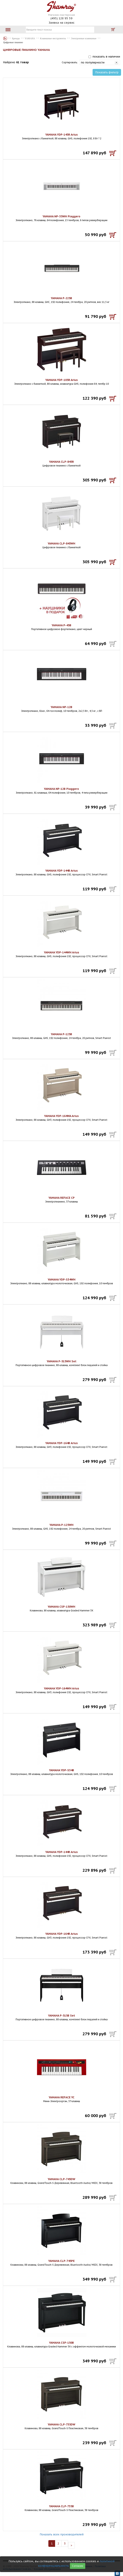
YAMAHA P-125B (61, 1034)
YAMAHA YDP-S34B (61, 1770)
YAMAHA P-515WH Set (61, 1361)
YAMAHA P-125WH (61, 1524)
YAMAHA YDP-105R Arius (61, 380)
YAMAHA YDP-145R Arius (61, 134)
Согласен (77, 2565)
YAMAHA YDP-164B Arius (61, 1443)
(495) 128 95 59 (61, 18)
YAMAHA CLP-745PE (61, 2260)
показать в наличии (106, 56)
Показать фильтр (106, 72)
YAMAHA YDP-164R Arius (61, 1933)
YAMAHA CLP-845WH (61, 543)
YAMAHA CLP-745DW (61, 2179)
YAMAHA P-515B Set (61, 2015)
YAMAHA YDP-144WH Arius (61, 952)
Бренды (5, 38)
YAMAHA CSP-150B (61, 2342)
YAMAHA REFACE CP (62, 1197)
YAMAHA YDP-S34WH (61, 1279)
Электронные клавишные (84, 38)
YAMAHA (30, 38)
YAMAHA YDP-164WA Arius (61, 1116)
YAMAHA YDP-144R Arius (61, 1852)
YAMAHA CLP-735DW (61, 2424)
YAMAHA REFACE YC (61, 2097)
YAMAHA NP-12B (61, 707)
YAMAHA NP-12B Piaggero (61, 788)
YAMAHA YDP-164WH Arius (61, 1688)
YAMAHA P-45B (61, 625)
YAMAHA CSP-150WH (61, 1606)
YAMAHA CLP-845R (61, 461)
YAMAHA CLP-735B (61, 2506)
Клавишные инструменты (53, 38)
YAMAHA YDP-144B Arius (61, 870)
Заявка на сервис (62, 22)
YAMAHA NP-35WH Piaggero (61, 216)
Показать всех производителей (62, 2534)
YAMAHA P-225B (61, 298)
